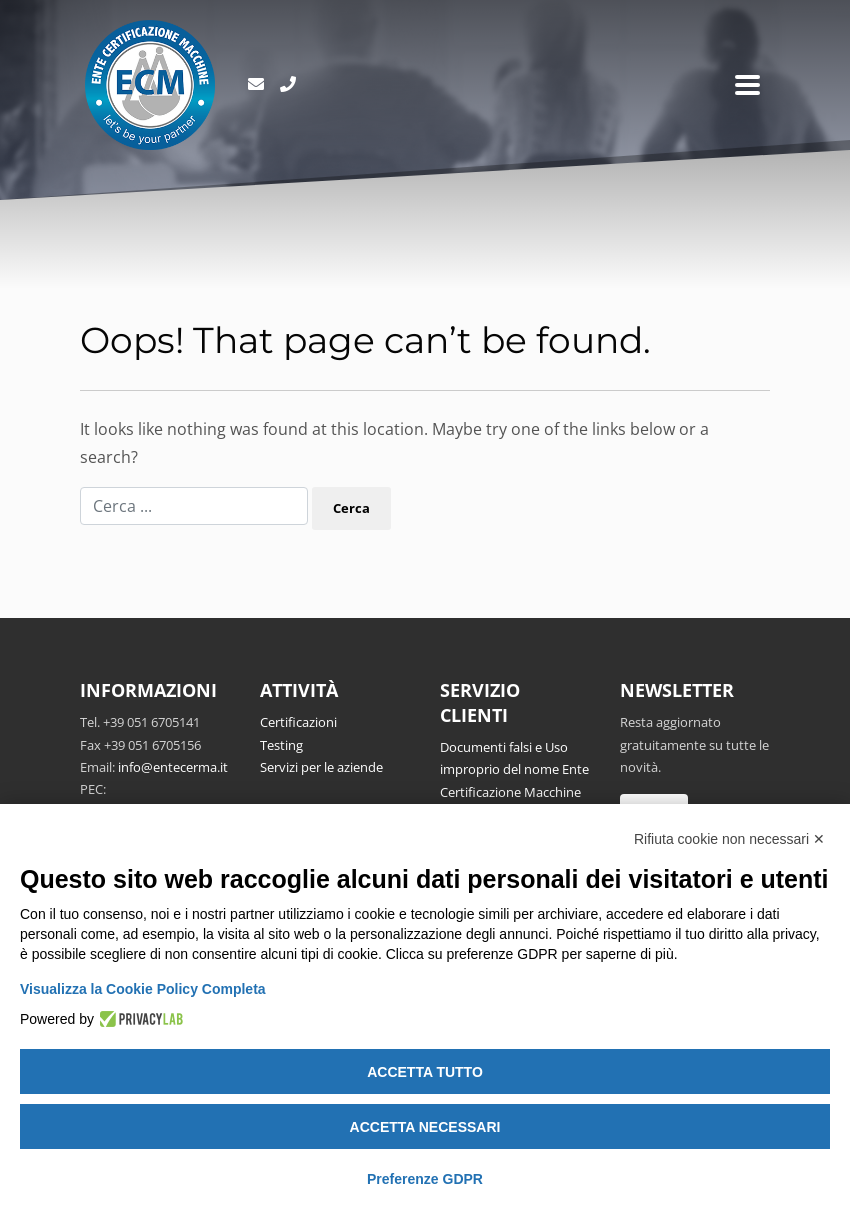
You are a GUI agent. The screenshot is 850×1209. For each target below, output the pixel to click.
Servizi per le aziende (321, 767)
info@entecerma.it (173, 767)
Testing (281, 745)
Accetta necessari (425, 1127)
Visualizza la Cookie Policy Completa (143, 989)
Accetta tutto (425, 1072)
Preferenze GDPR (425, 1179)
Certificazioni (298, 722)
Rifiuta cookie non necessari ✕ (729, 839)
